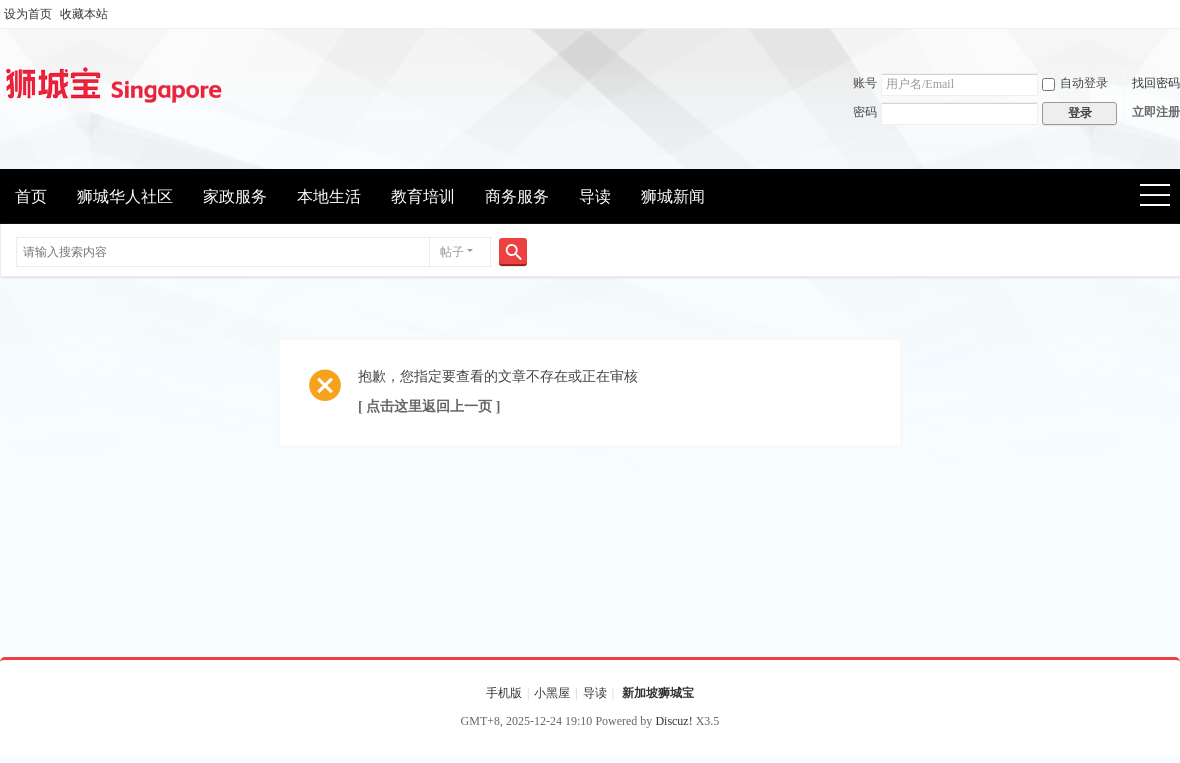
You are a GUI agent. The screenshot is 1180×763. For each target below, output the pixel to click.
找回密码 (1156, 83)
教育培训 (423, 196)
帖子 (452, 252)
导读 (595, 196)
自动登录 (1075, 83)
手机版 (504, 693)
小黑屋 (552, 693)
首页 (31, 196)
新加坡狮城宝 (658, 693)
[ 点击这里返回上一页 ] (429, 406)
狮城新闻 (673, 196)
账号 (865, 83)
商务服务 (517, 196)
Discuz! (673, 721)
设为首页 (28, 14)
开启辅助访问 (1175, 14)
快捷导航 (1161, 197)
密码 (865, 112)
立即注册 (1156, 112)
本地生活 (329, 196)
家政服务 (235, 196)
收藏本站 (84, 14)
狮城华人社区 (125, 196)
